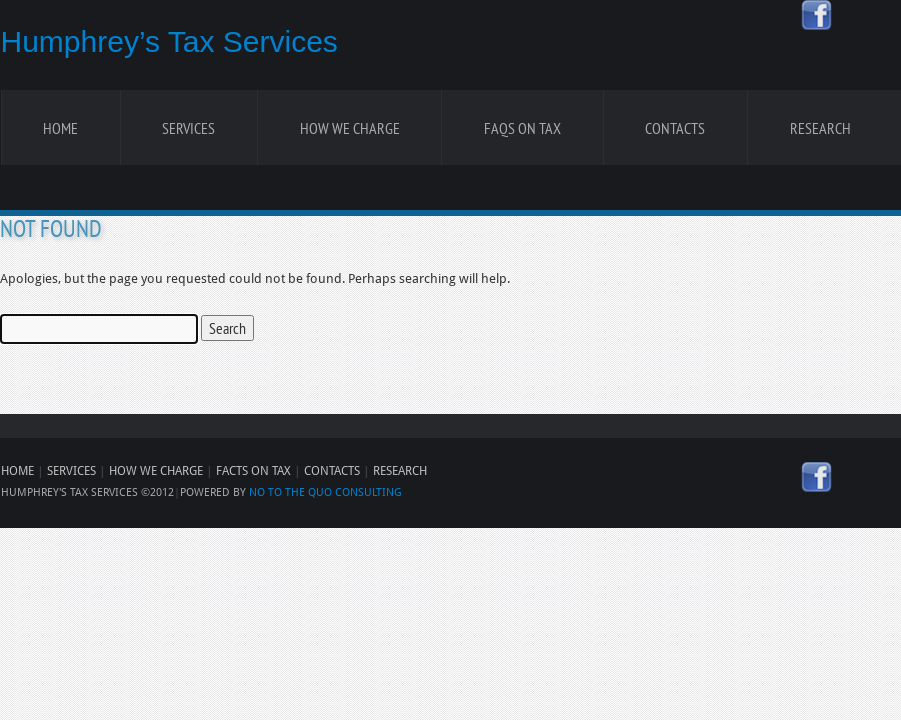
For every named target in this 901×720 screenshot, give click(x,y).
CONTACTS (332, 471)
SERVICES (71, 471)
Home (60, 128)
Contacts (675, 128)
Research (820, 128)
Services (188, 128)
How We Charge (350, 128)
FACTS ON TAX (253, 471)
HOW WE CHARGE (156, 471)
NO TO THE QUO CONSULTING (325, 492)
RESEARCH (400, 471)
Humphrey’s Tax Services (169, 41)
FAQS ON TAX (522, 128)
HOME (17, 471)
